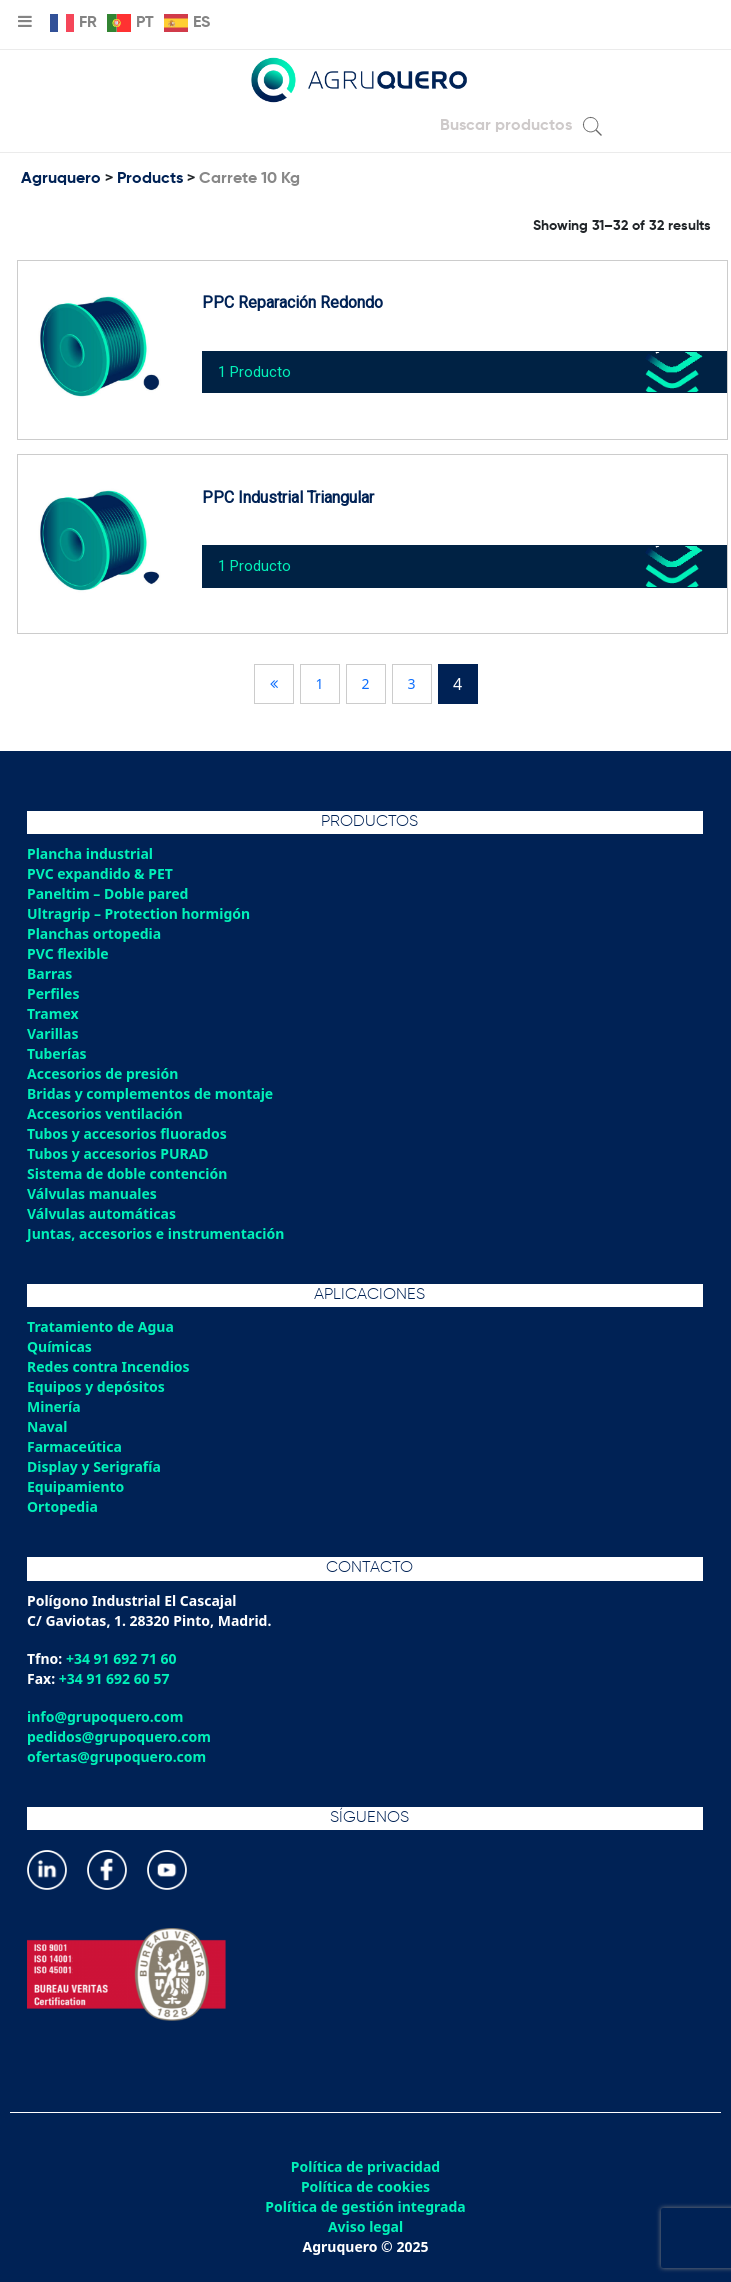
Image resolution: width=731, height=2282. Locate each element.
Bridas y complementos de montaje (150, 1093)
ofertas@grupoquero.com (116, 1756)
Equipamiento (75, 1486)
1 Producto (254, 372)
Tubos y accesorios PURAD (118, 1153)
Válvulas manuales (92, 1193)
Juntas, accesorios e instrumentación (155, 1233)
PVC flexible (68, 953)
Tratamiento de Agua (100, 1326)
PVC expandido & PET (100, 873)
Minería (54, 1406)
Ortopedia (62, 1506)
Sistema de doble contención (127, 1173)
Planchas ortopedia (94, 933)
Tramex (53, 1013)
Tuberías (57, 1053)
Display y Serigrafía (94, 1466)
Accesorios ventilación (105, 1113)
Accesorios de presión (102, 1073)
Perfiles (53, 993)
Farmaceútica (74, 1446)
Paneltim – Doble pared (107, 893)
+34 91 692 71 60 (121, 1658)
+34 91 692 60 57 (114, 1678)
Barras (49, 973)
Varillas (52, 1033)
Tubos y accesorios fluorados (127, 1133)
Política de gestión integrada (365, 2207)
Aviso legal (365, 2227)
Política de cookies (365, 2187)
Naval (47, 1426)
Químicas (59, 1346)
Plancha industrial (90, 853)
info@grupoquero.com (105, 1716)
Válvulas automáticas (101, 1213)
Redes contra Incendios (108, 1366)
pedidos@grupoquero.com (119, 1736)
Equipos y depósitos (96, 1386)
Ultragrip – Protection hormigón (138, 913)
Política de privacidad (365, 2167)
